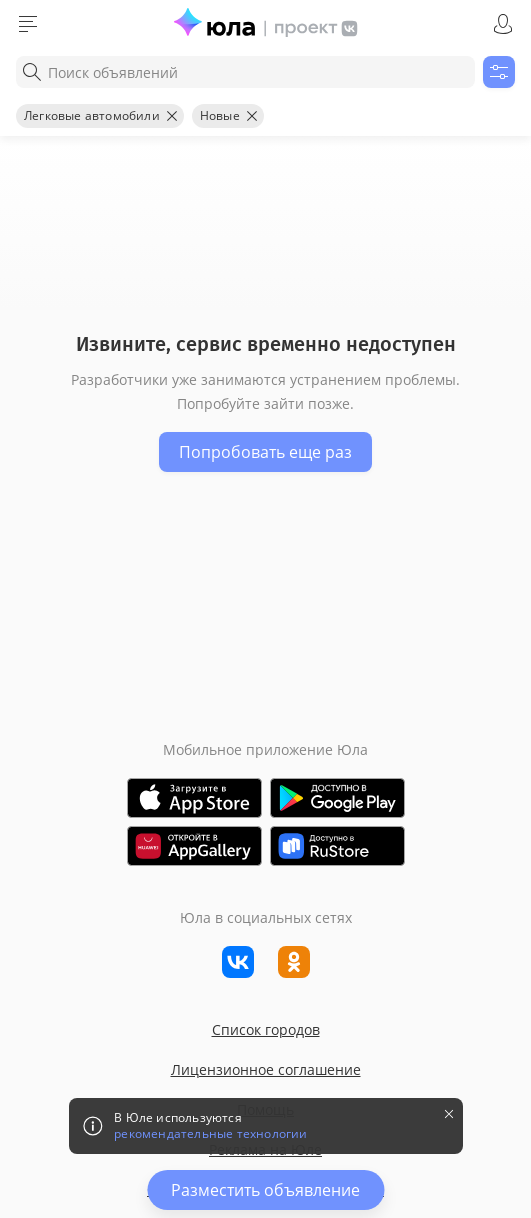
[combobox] (245, 72)
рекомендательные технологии (210, 1134)
